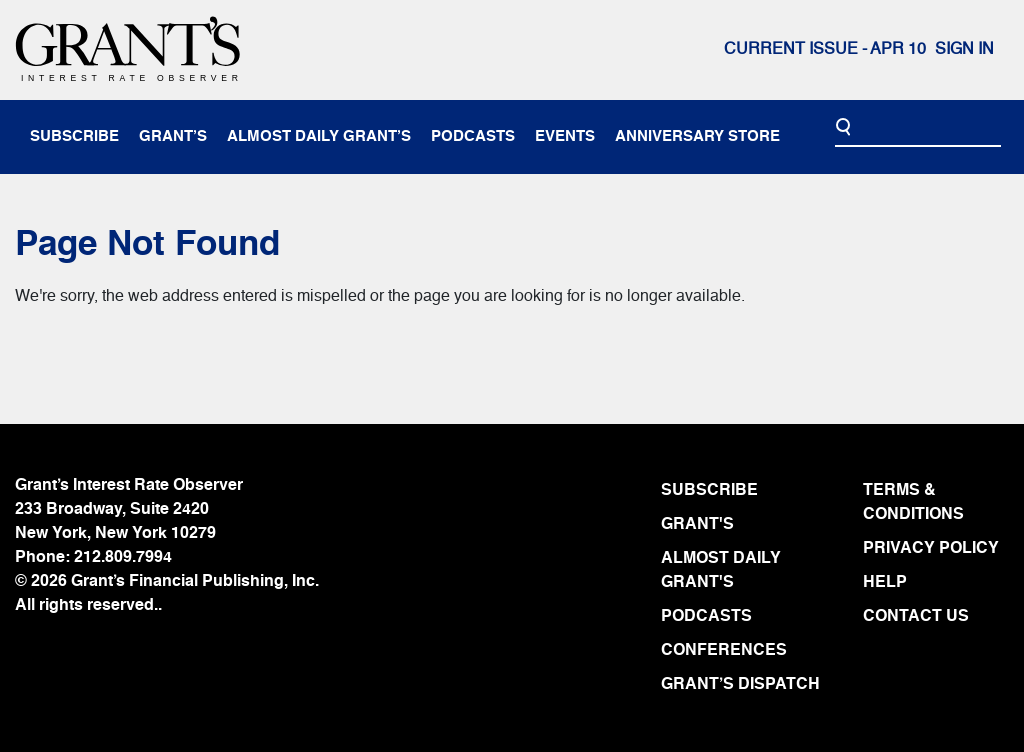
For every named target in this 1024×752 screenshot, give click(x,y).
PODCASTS (706, 617)
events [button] (565, 136)
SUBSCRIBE (709, 491)
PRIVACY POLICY (931, 549)
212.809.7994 (123, 558)
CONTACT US (916, 617)
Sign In (964, 50)
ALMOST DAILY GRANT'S (721, 571)
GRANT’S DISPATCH (740, 685)
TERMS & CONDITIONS (913, 503)
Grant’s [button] (173, 136)
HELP (885, 583)
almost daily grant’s (319, 136)
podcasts (473, 136)
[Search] (918, 128)
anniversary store (697, 136)
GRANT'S (697, 525)
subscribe (74, 136)
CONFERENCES (724, 651)
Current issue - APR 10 (825, 50)
